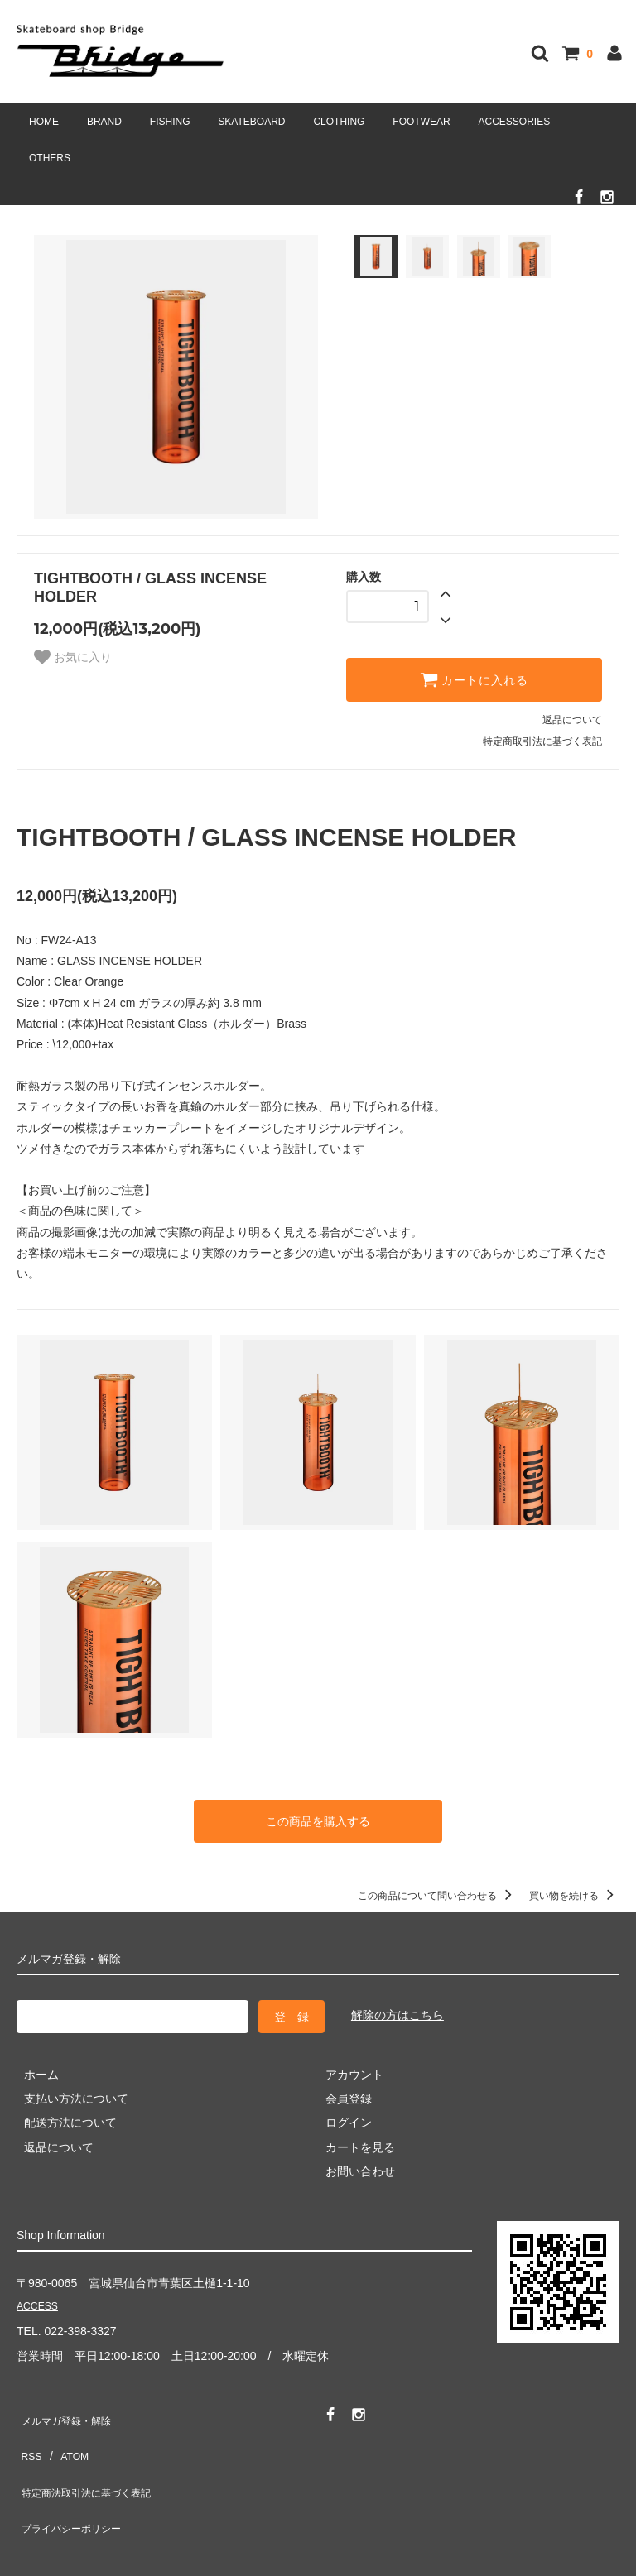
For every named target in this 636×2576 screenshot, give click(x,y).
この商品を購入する (318, 1818)
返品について (572, 720)
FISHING (170, 121)
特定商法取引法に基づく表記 (92, 2461)
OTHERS (49, 158)
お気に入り (73, 657)
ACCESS (41, 2303)
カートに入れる (474, 679)
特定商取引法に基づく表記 (542, 741)
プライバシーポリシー (74, 2485)
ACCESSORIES (515, 121)
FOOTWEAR (421, 121)
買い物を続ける (574, 1891)
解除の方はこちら (397, 2010)
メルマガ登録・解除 (69, 2412)
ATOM (66, 2437)
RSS (29, 2437)
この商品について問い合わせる (438, 1891)
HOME (44, 121)
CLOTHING (338, 121)
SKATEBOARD (251, 121)
